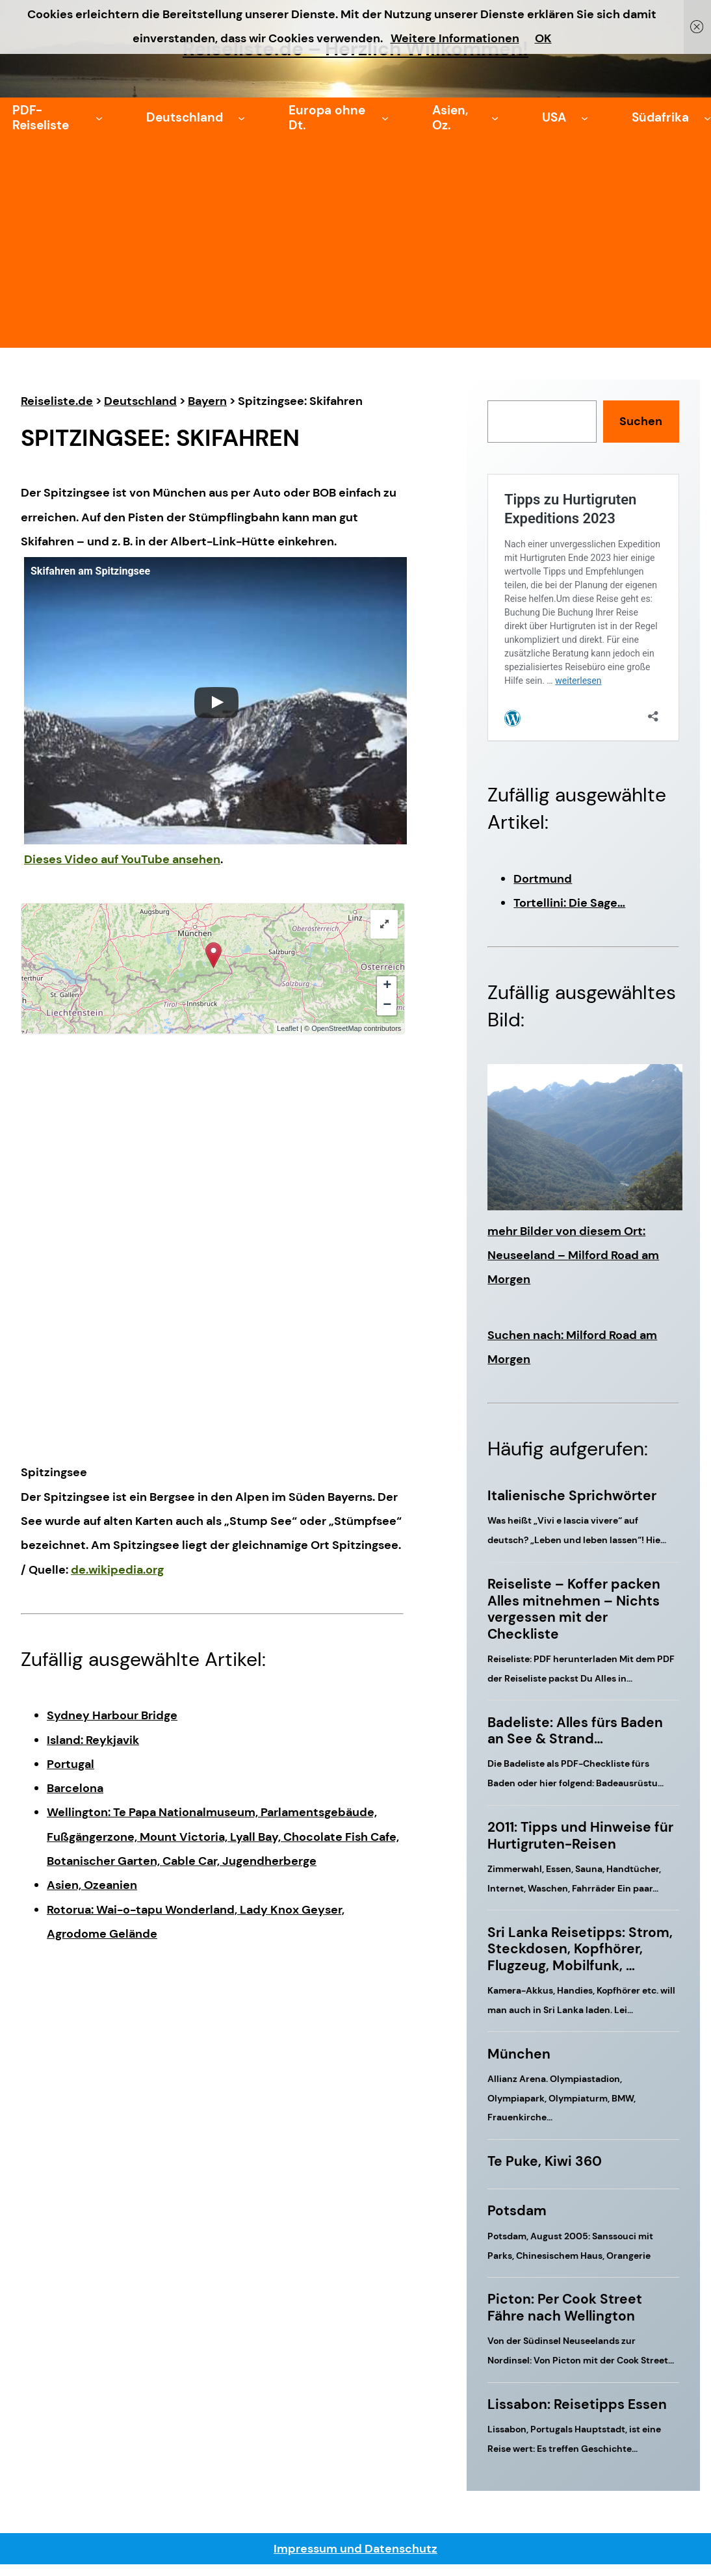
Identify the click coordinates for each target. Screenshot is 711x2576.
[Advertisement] (355, 250)
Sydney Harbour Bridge (112, 1715)
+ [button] (387, 986)
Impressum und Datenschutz (355, 2548)
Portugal (70, 1764)
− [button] (387, 1005)
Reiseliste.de (57, 401)
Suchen (640, 421)
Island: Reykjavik (93, 1740)
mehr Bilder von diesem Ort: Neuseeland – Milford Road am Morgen (573, 1255)
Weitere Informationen (455, 38)
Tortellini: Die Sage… (569, 903)
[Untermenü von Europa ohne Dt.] (385, 118)
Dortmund (542, 879)
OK (543, 38)
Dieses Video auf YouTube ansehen (122, 859)
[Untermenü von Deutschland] (241, 118)
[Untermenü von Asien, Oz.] (494, 118)
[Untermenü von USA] (584, 118)
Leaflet (287, 1028)
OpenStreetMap (336, 1028)
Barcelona (75, 1788)
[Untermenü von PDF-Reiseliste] (99, 118)
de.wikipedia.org (117, 1570)
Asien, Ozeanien (92, 1885)
